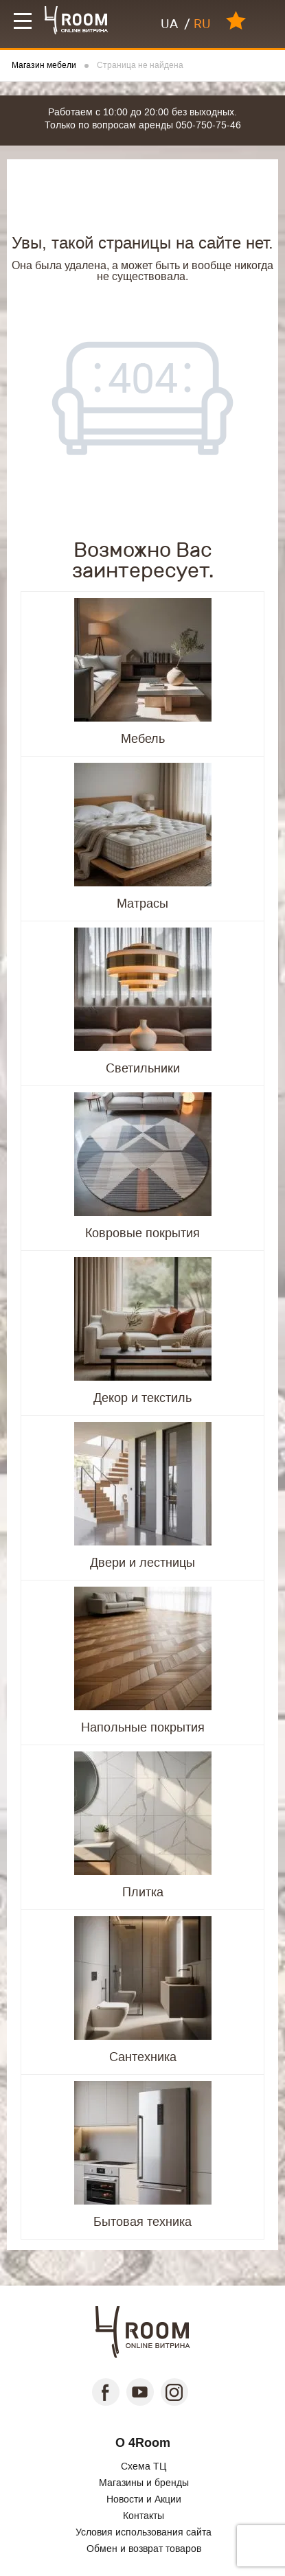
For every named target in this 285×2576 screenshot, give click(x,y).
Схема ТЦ (143, 2466)
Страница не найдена (140, 65)
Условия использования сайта (144, 2532)
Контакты (143, 2515)
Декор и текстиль (142, 1398)
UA (169, 24)
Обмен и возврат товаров (144, 2548)
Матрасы (142, 903)
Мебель (143, 739)
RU (202, 24)
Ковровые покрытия (142, 1233)
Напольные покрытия (143, 1727)
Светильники (143, 1068)
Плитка (142, 1892)
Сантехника (142, 2057)
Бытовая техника (142, 2222)
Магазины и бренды (144, 2482)
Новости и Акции (143, 2499)
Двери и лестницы (142, 1562)
